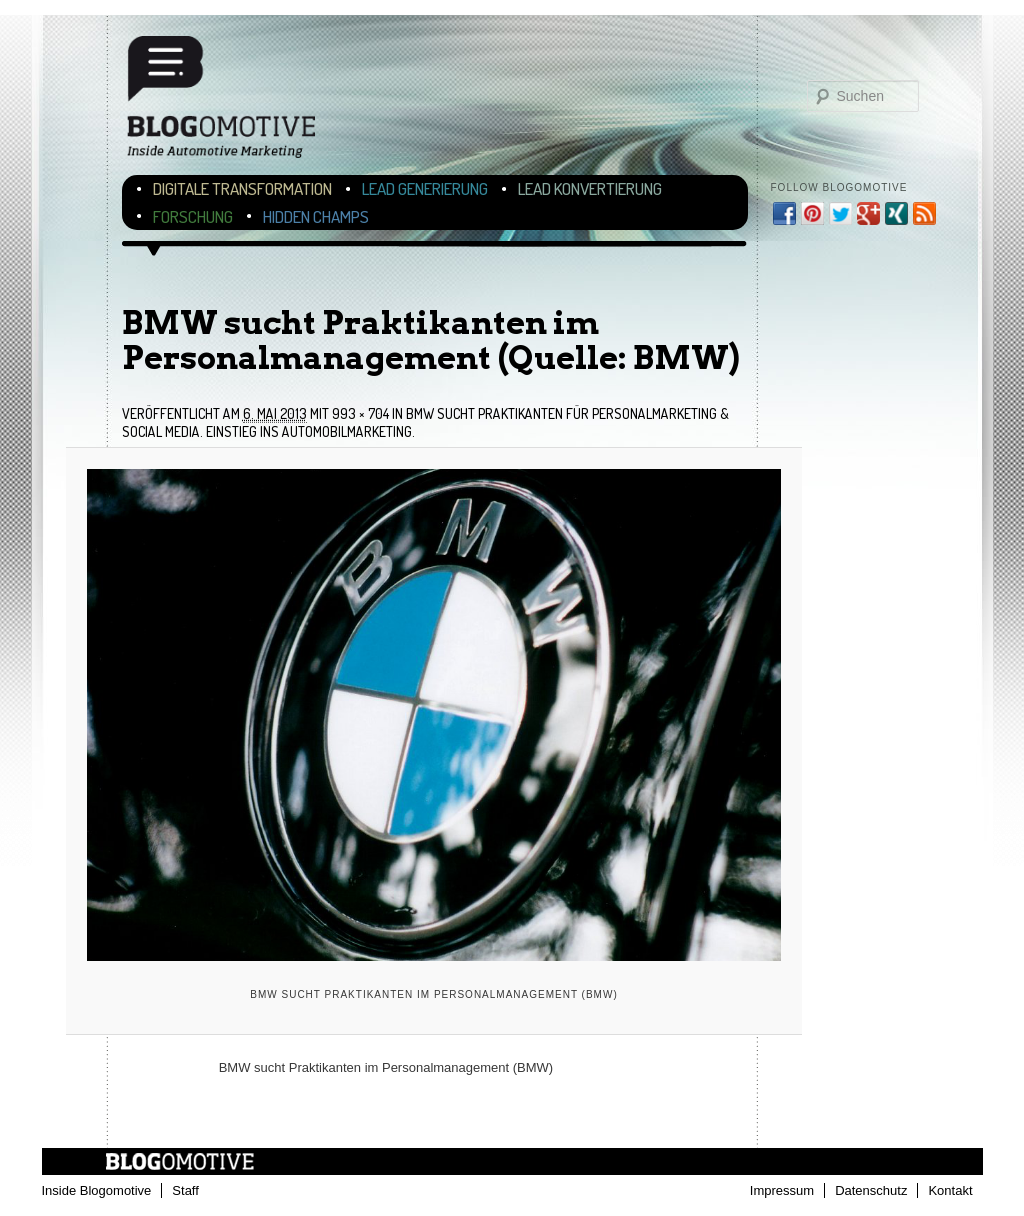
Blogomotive (234, 102)
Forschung (193, 216)
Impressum (782, 1190)
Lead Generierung (425, 188)
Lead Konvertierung (590, 188)
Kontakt (950, 1190)
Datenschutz (871, 1190)
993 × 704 (360, 413)
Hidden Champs (316, 216)
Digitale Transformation (242, 188)
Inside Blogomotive (97, 1190)
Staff (185, 1190)
